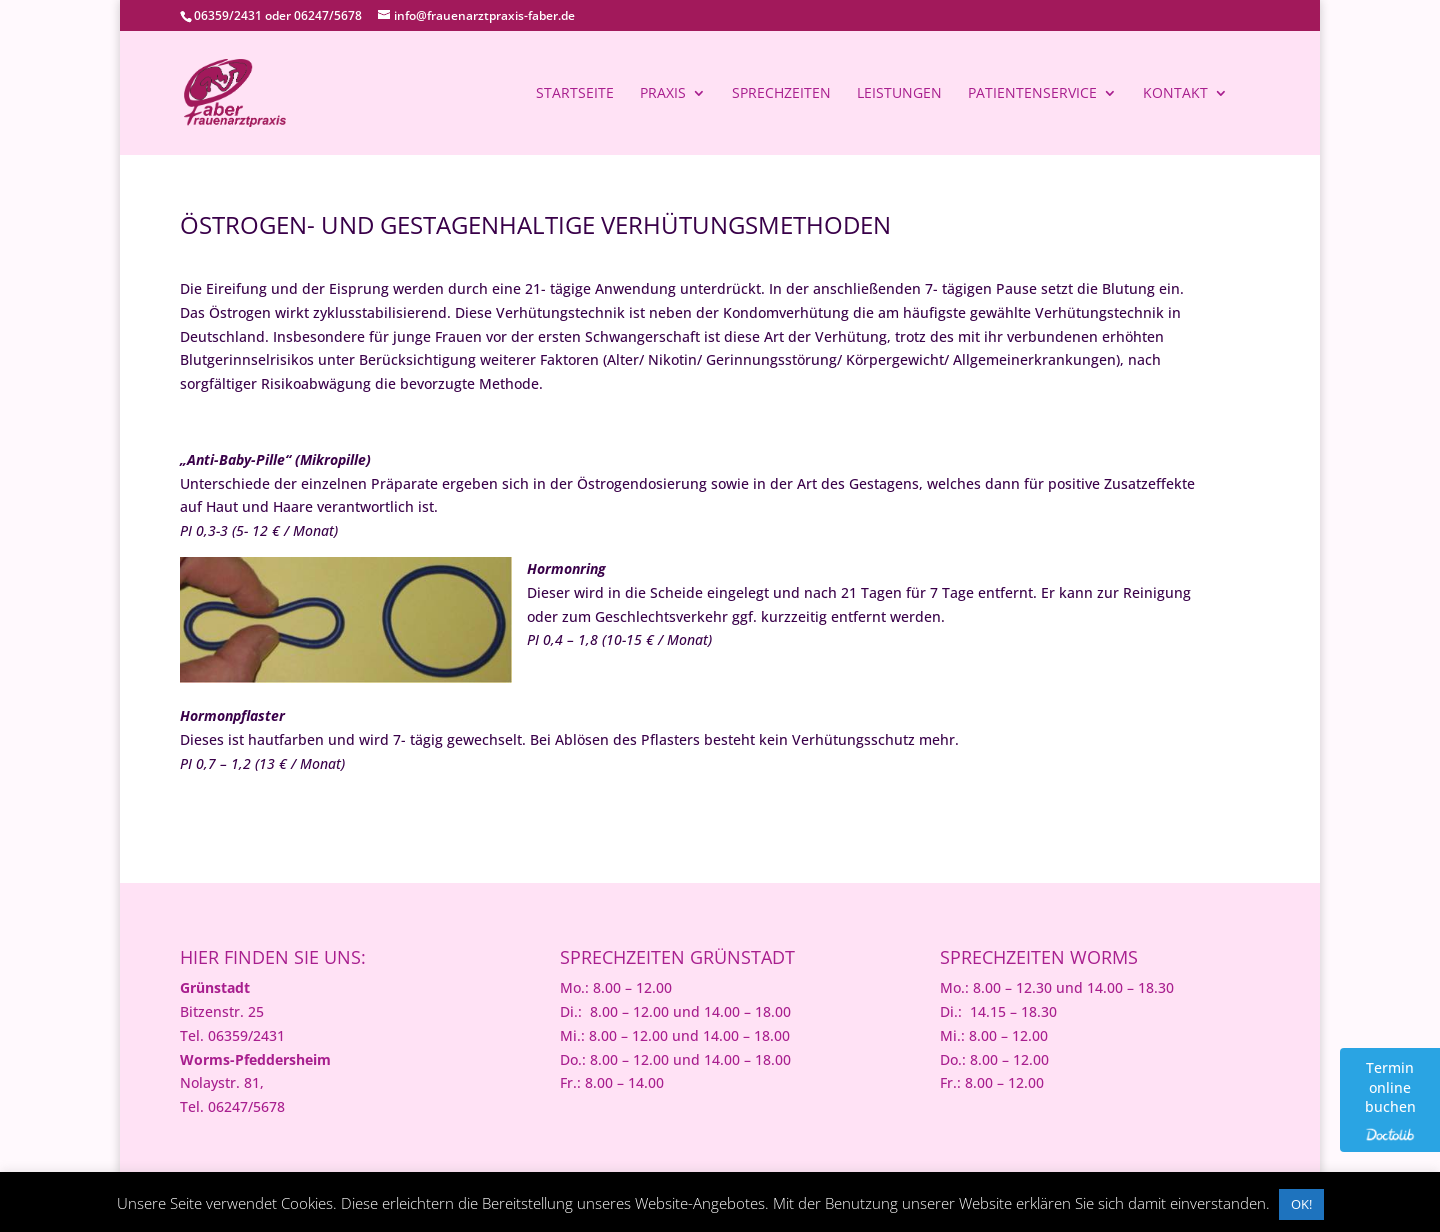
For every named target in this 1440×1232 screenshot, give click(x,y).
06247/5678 (328, 15)
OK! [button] (1301, 1204)
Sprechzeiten (781, 94)
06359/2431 (228, 15)
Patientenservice (1032, 94)
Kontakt (1175, 94)
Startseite (575, 94)
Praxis (663, 94)
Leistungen (899, 94)
